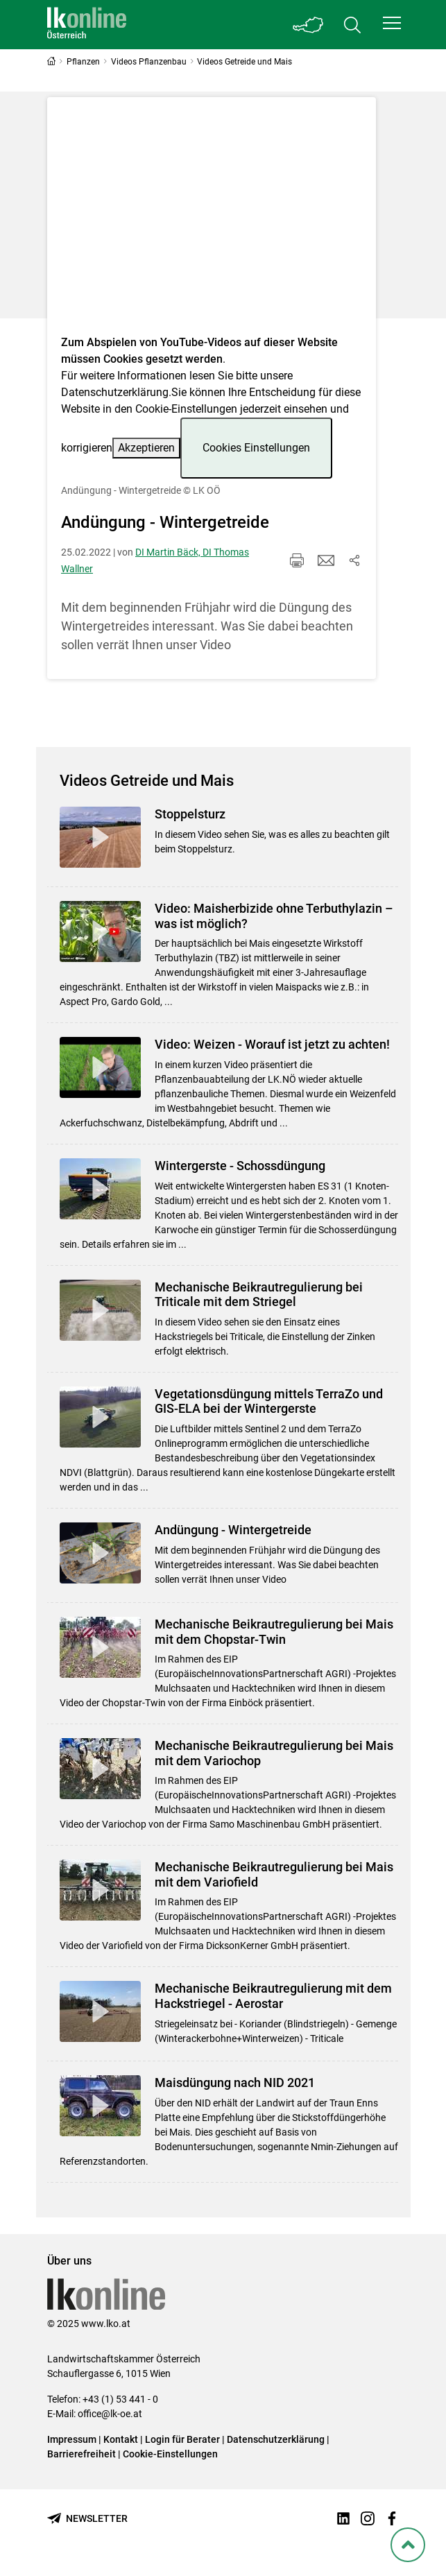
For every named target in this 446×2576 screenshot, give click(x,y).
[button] (392, 23)
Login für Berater (182, 2439)
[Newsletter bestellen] (87, 2518)
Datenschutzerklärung (115, 392)
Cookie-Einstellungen (170, 2453)
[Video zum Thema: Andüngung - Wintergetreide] (211, 220)
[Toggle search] (352, 24)
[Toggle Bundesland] (308, 24)
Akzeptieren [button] (146, 447)
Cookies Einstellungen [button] (256, 447)
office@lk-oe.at (110, 2413)
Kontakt (120, 2439)
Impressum (71, 2439)
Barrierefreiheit (81, 2453)
